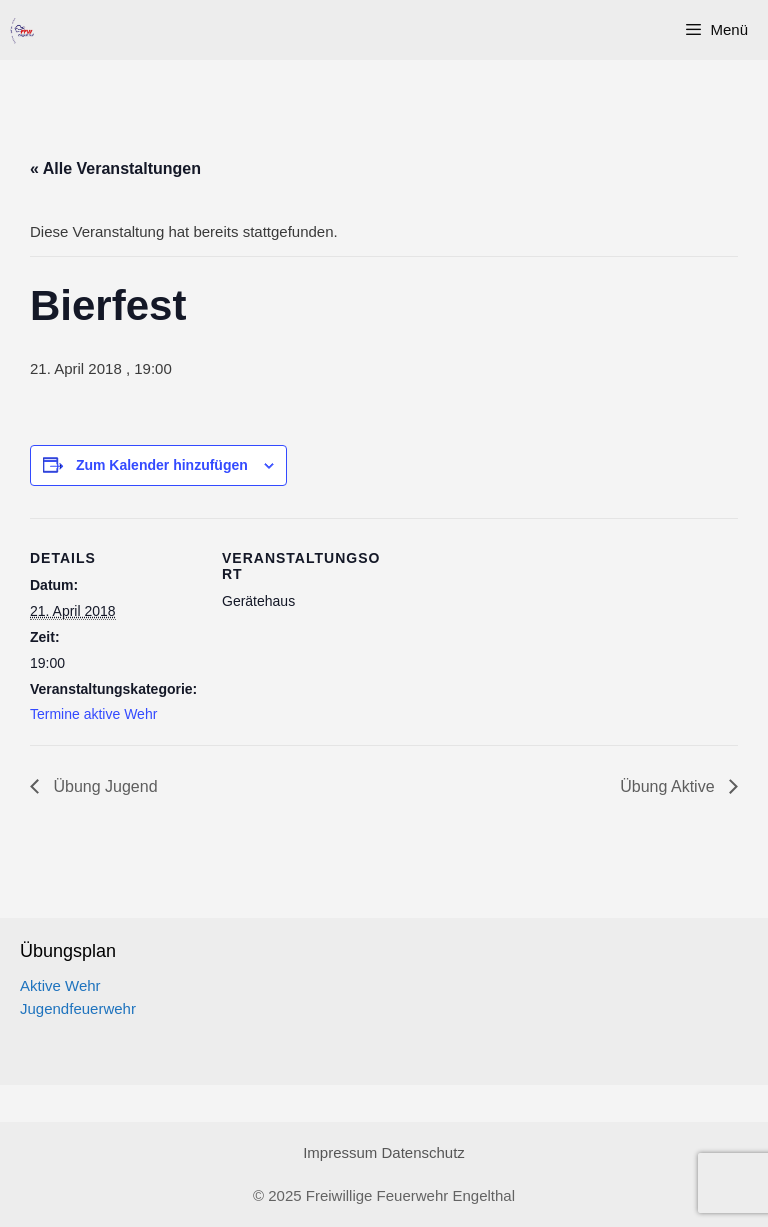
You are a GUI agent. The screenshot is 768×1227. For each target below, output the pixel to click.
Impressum (340, 1152)
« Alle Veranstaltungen (115, 168)
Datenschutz (422, 1152)
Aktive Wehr (60, 985)
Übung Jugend (103, 786)
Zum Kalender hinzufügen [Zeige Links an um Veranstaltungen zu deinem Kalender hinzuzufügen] (162, 465)
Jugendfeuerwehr (78, 1008)
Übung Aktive (669, 786)
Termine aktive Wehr (93, 714)
